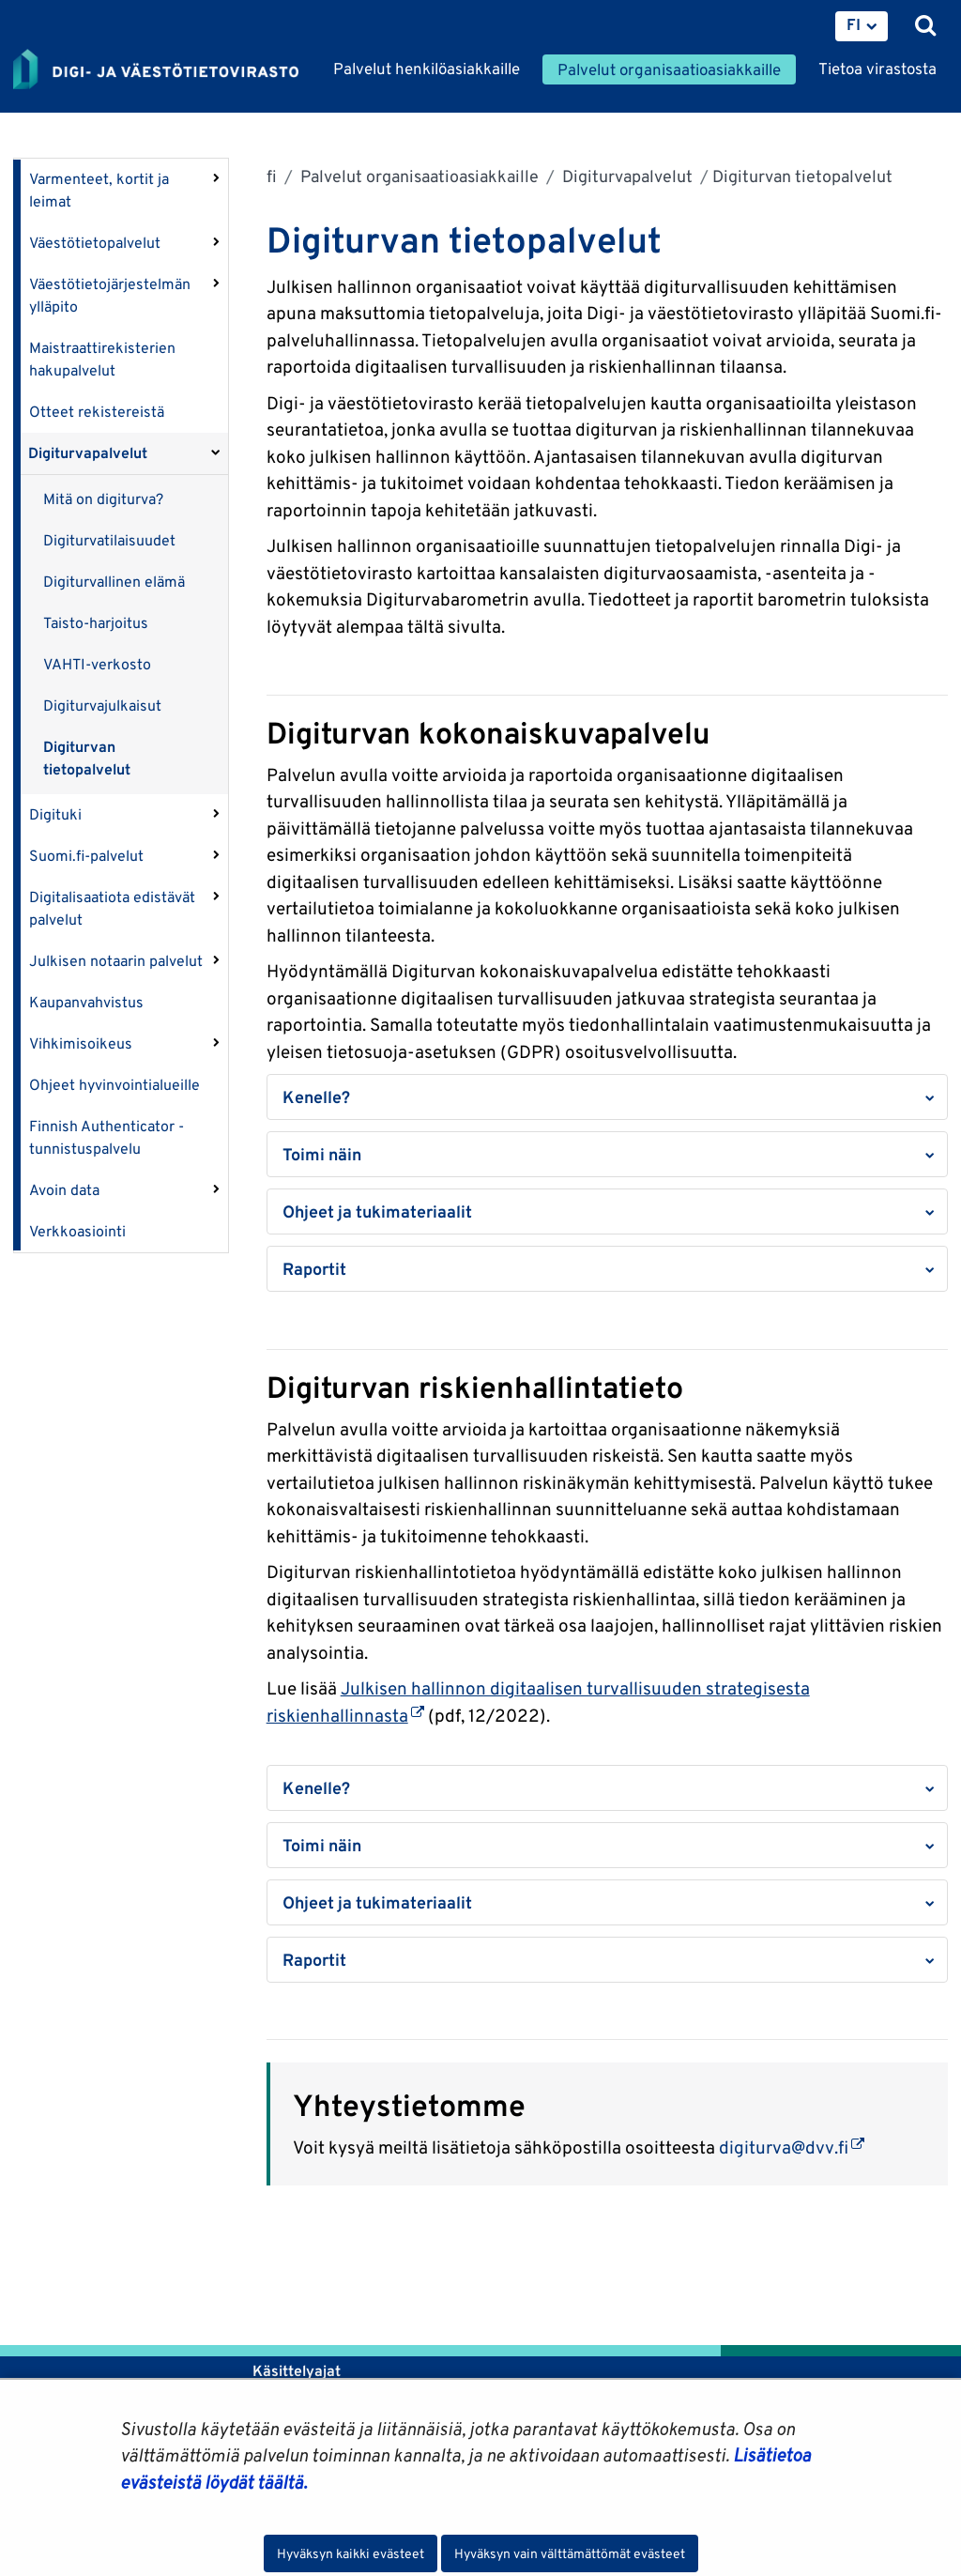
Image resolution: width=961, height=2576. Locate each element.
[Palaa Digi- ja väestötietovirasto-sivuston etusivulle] (155, 70)
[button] (607, 1097)
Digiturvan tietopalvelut (86, 758)
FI (854, 24)
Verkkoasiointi (77, 1231)
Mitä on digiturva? (103, 499)
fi (272, 176)
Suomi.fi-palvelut (86, 856)
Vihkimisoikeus (80, 1043)
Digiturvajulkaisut (102, 705)
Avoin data (64, 1190)
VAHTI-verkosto (97, 664)
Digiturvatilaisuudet (109, 540)
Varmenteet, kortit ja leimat (99, 190)
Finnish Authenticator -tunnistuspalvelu (106, 1137)
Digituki (55, 814)
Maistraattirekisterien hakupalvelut (102, 359)
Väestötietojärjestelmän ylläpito (110, 295)
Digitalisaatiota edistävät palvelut (112, 908)
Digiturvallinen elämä (114, 581)
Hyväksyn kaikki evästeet (350, 2553)
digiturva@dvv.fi (791, 2147)
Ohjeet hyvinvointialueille (114, 1085)
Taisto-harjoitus (95, 623)
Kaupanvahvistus (86, 1002)
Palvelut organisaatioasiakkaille (418, 176)
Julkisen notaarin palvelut (116, 961)
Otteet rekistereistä (96, 412)
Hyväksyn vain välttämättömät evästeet (569, 2553)
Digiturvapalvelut (87, 453)
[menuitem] (861, 26)
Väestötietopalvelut (94, 243)
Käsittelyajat (296, 2371)
